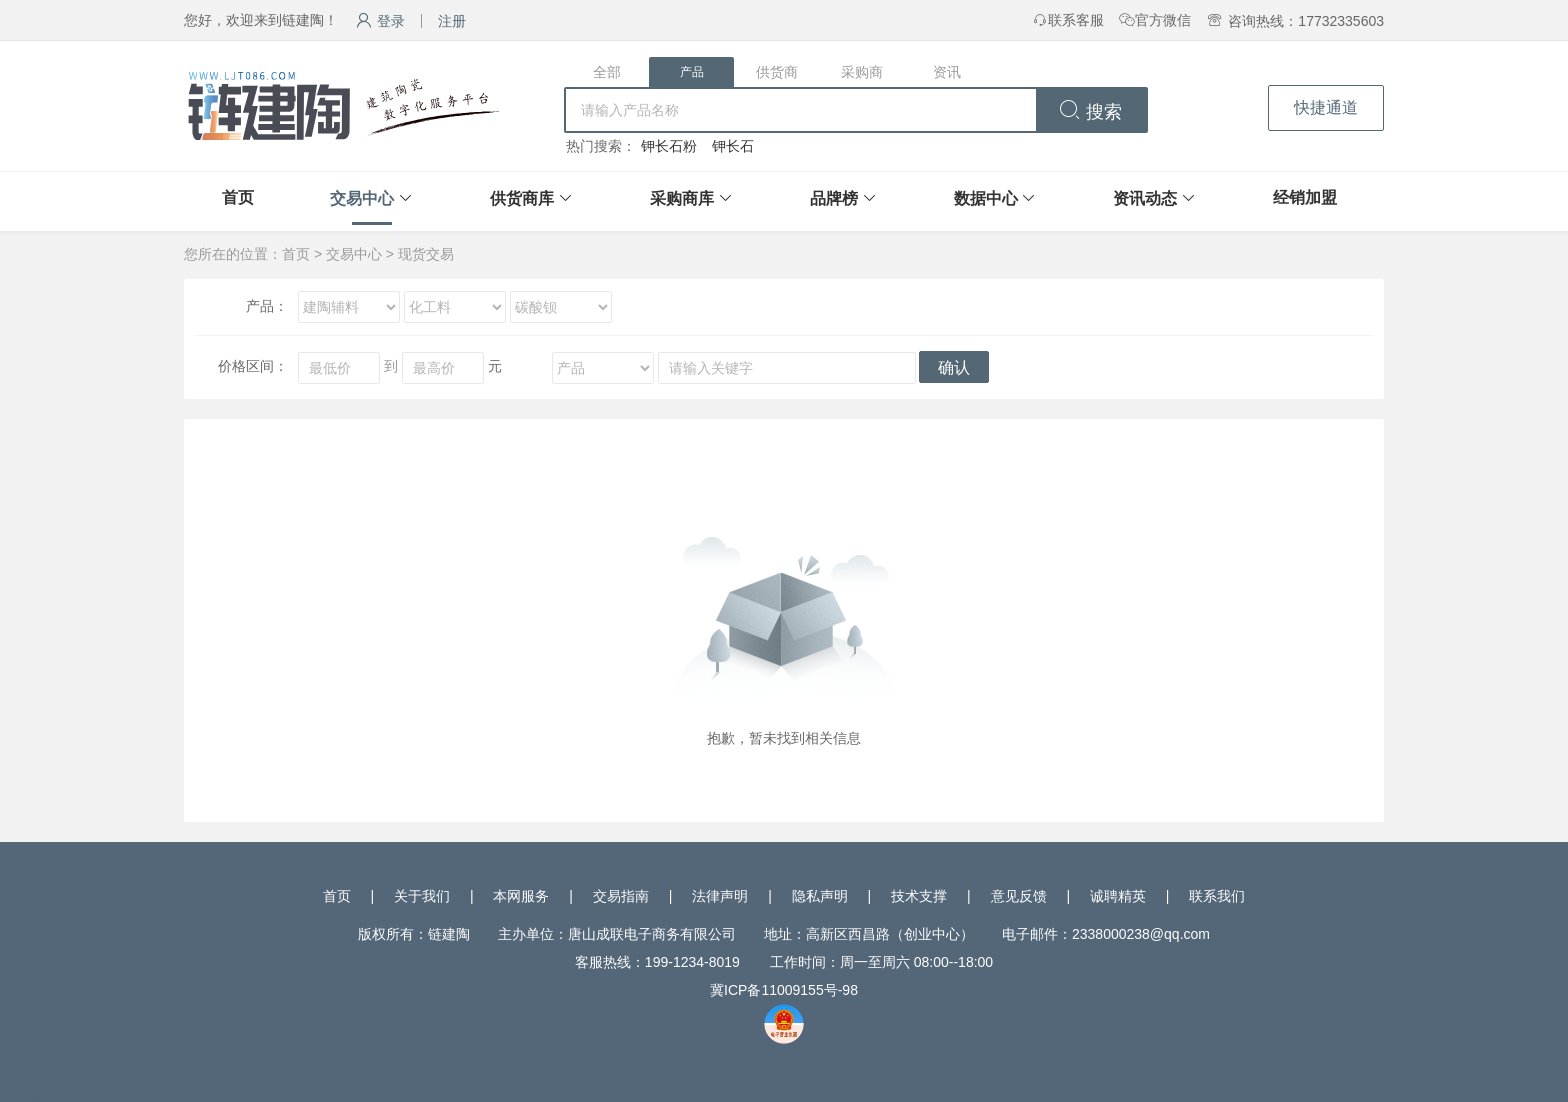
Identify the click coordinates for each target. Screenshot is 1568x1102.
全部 (607, 72)
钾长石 (733, 146)
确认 (954, 367)
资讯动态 (1145, 198)
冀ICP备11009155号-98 (784, 990)
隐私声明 (820, 896)
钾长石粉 (669, 146)
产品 (692, 72)
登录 (380, 21)
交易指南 (621, 896)
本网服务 (521, 896)
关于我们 (422, 896)
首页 (238, 197)
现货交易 (426, 254)
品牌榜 (834, 198)
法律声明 (720, 896)
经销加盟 (1305, 197)
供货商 (777, 72)
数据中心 (986, 198)
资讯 (947, 72)
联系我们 (1217, 896)
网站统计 (28, 1092)
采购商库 (682, 198)
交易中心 (362, 198)
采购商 (862, 72)
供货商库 (522, 198)
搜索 (1090, 112)
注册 (452, 21)
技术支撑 (919, 896)
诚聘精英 (1118, 896)
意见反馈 (1019, 896)
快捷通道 (1326, 107)
